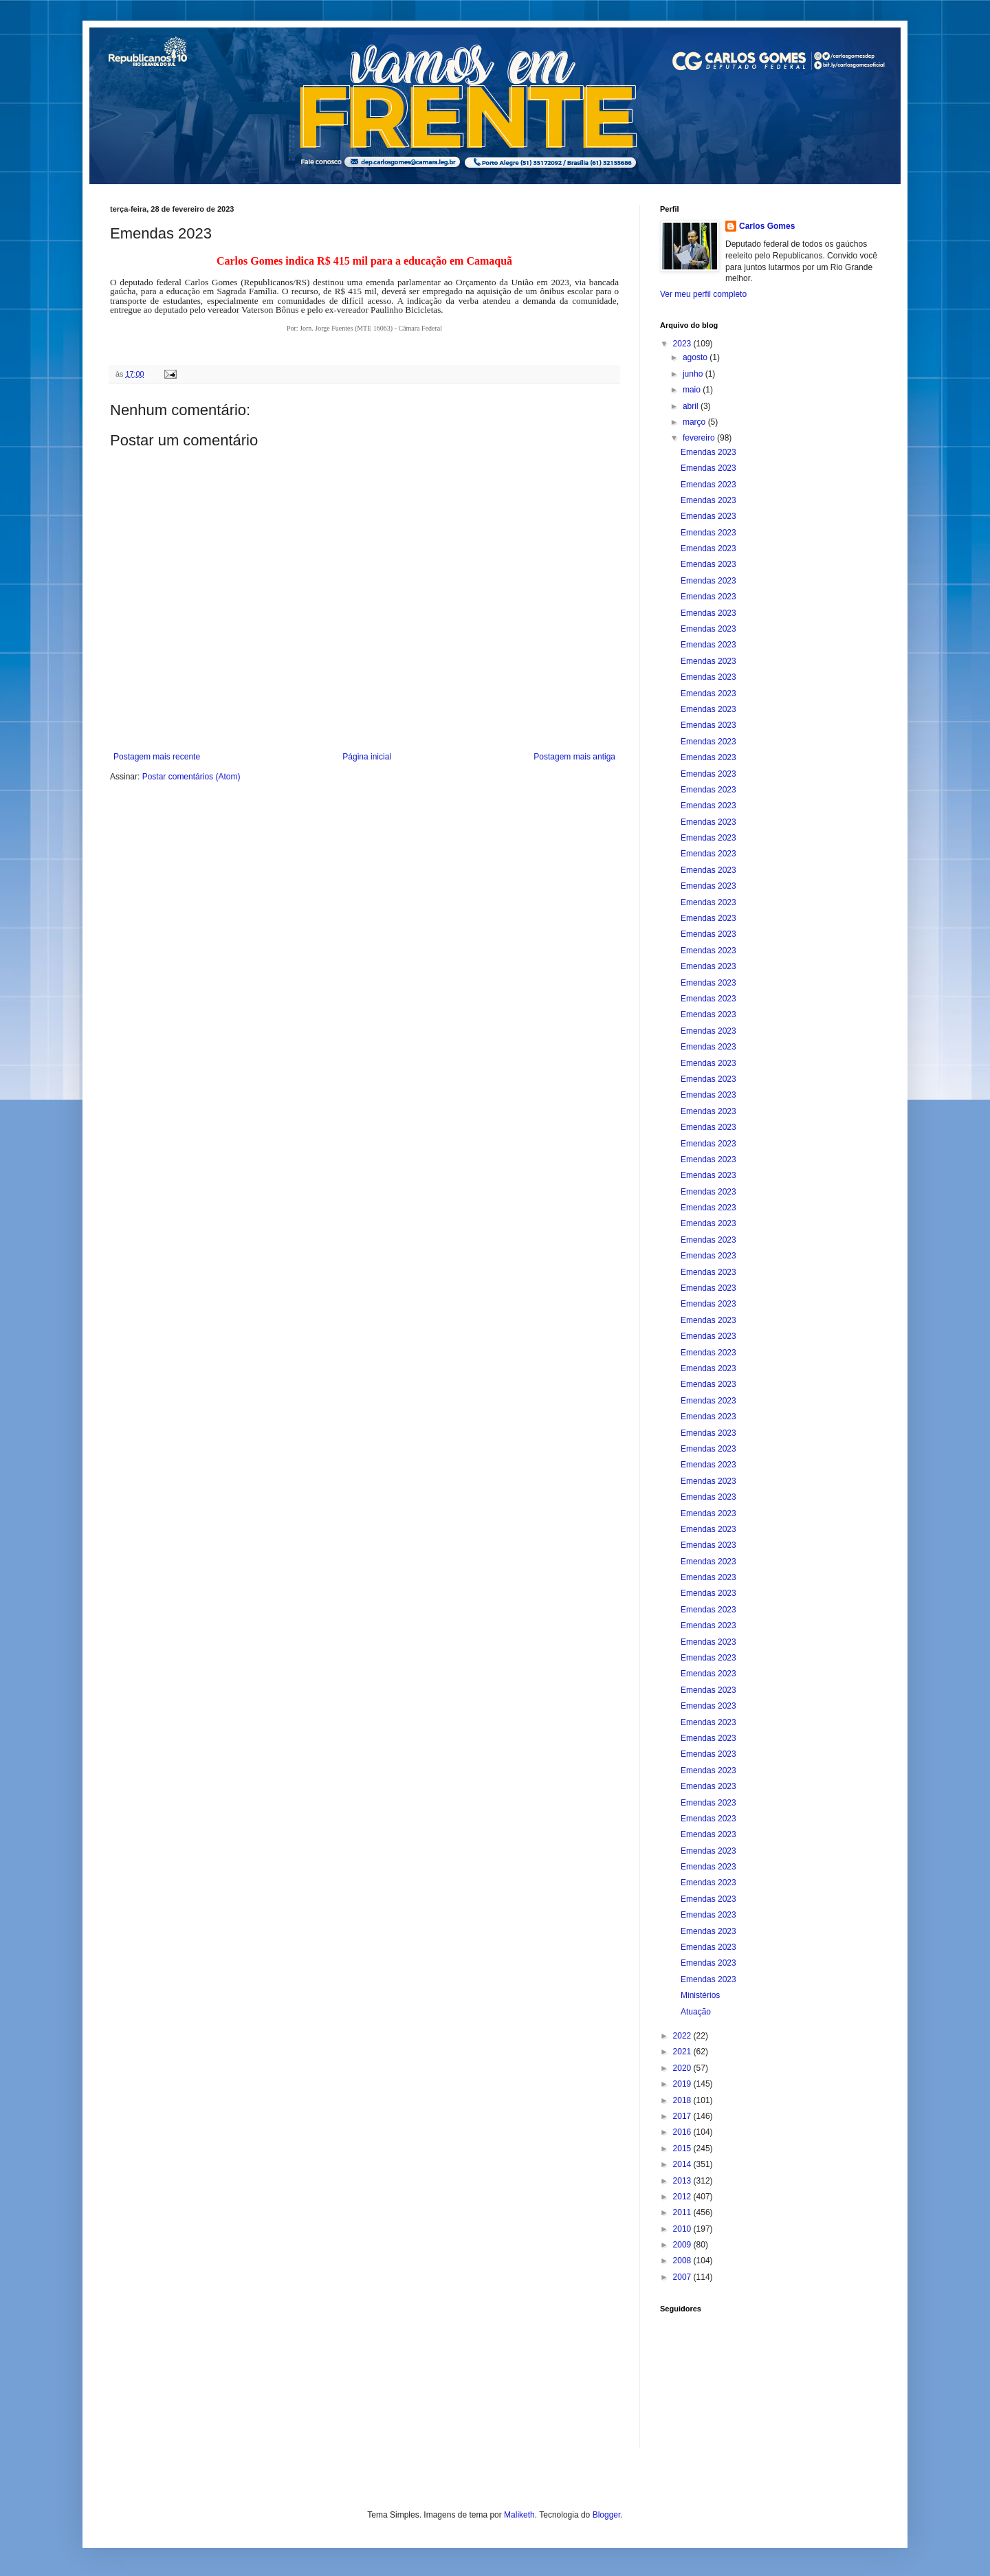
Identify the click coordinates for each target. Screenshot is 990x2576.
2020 (683, 2068)
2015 (683, 2148)
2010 (683, 2229)
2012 (683, 2196)
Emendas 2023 (708, 452)
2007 (683, 2277)
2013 (683, 2181)
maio (693, 390)
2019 (683, 2084)
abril (692, 406)
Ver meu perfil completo (703, 294)
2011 (683, 2212)
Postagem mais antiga (574, 757)
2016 (683, 2132)
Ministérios (700, 1995)
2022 (683, 2036)
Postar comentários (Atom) (191, 776)
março (695, 422)
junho (694, 374)
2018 (683, 2100)
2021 (683, 2051)
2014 (683, 2164)
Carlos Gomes (767, 226)
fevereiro (700, 438)
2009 (683, 2245)
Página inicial (366, 757)
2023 (683, 343)
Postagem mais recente (156, 757)
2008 (683, 2260)
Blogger (607, 2515)
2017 (683, 2116)
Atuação (696, 2012)
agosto (696, 357)
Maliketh (519, 2515)
